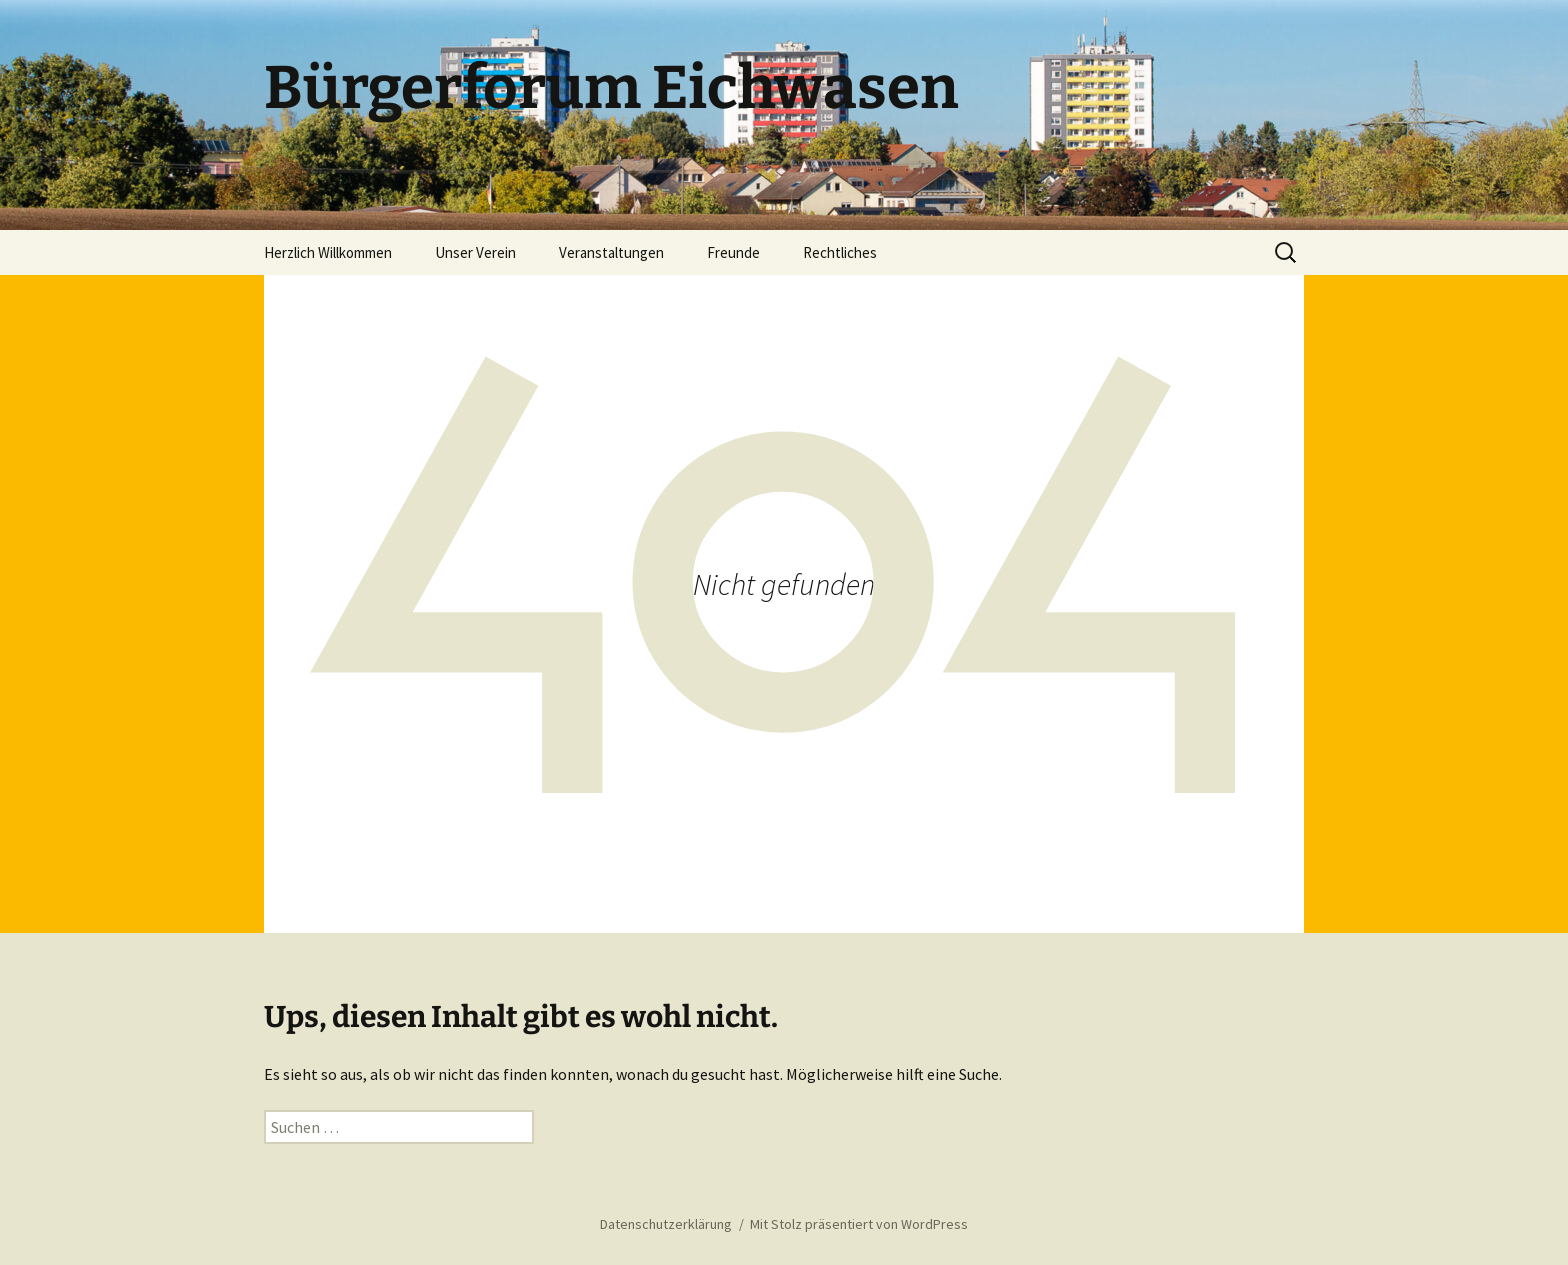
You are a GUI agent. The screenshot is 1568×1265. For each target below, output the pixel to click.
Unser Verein (475, 252)
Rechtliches (840, 252)
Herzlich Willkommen (328, 252)
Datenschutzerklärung (666, 1224)
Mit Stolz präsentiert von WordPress (859, 1224)
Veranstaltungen (611, 252)
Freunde (733, 252)
